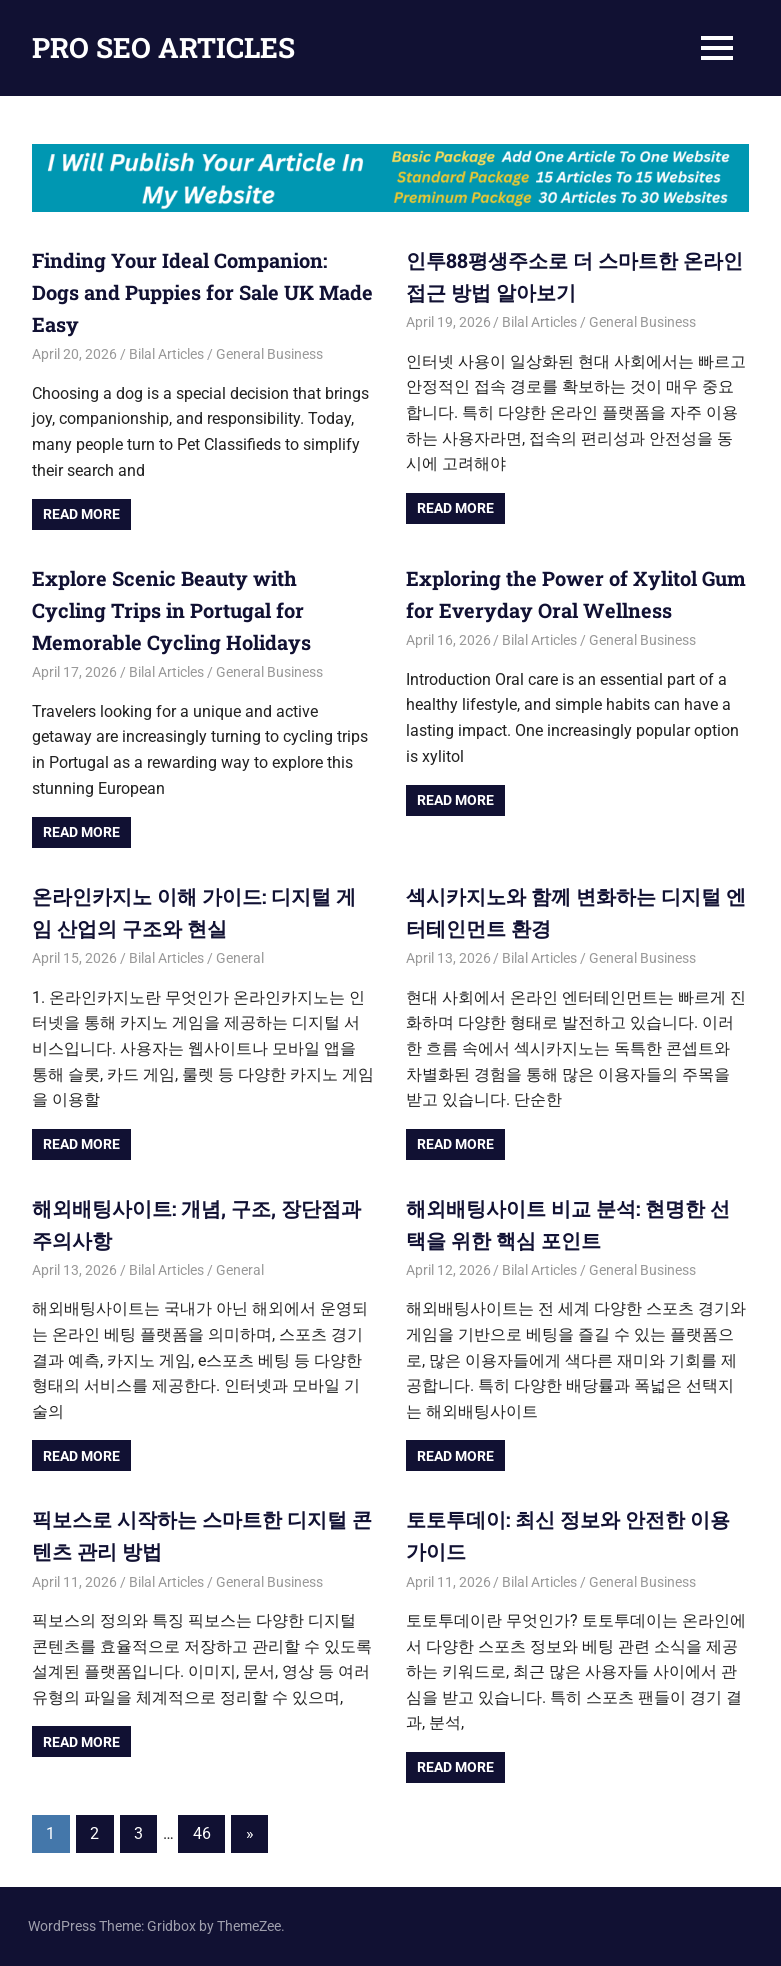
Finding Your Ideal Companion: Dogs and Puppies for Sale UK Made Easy (202, 292)
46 (202, 1833)
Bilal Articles (166, 354)
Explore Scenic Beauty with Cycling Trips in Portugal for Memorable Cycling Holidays (171, 610)
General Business (269, 354)
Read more (81, 514)
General (240, 958)
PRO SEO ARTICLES (163, 47)
